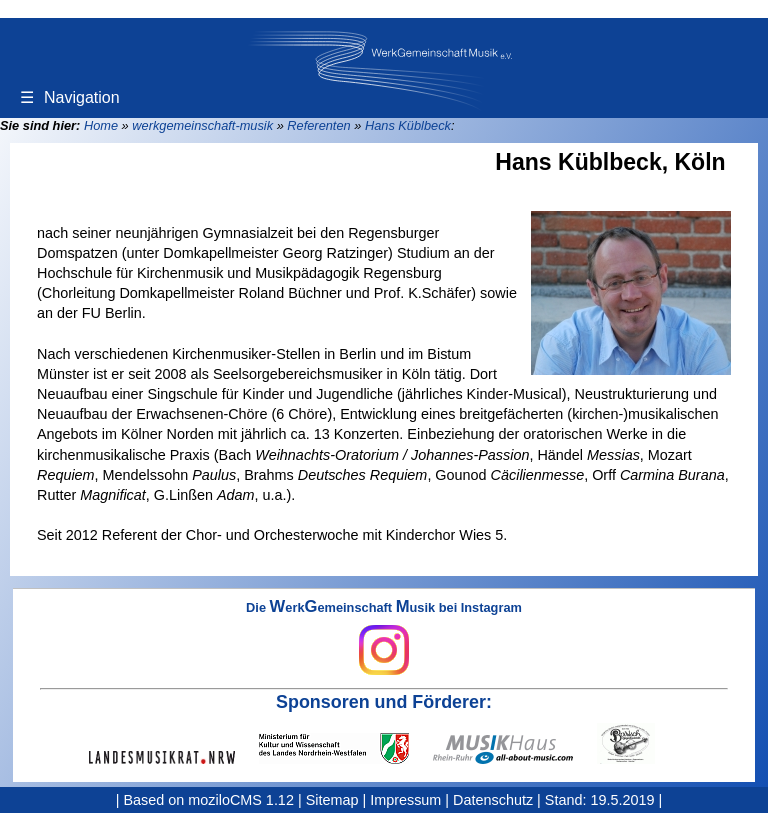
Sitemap (332, 800)
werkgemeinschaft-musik (202, 125)
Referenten (318, 125)
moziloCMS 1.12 (241, 800)
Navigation (70, 97)
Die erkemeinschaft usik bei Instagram (384, 638)
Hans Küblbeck (408, 125)
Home (101, 125)
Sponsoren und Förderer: (384, 702)
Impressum (405, 800)
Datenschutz (493, 800)
